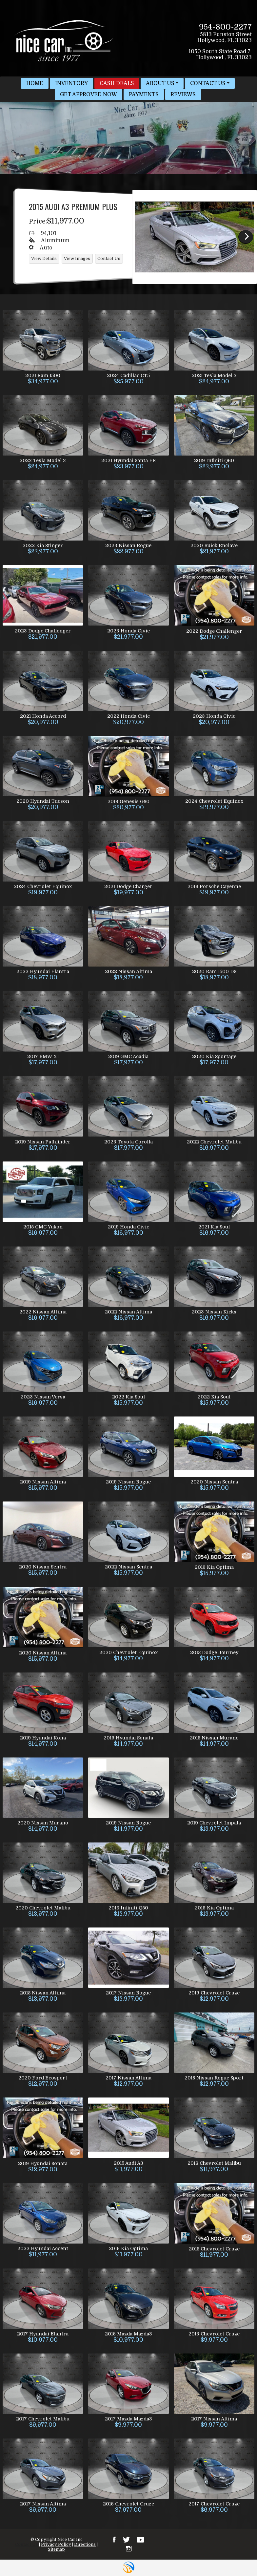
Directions (85, 2544)
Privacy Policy (56, 2544)
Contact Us (26, 2544)
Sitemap (56, 2549)
